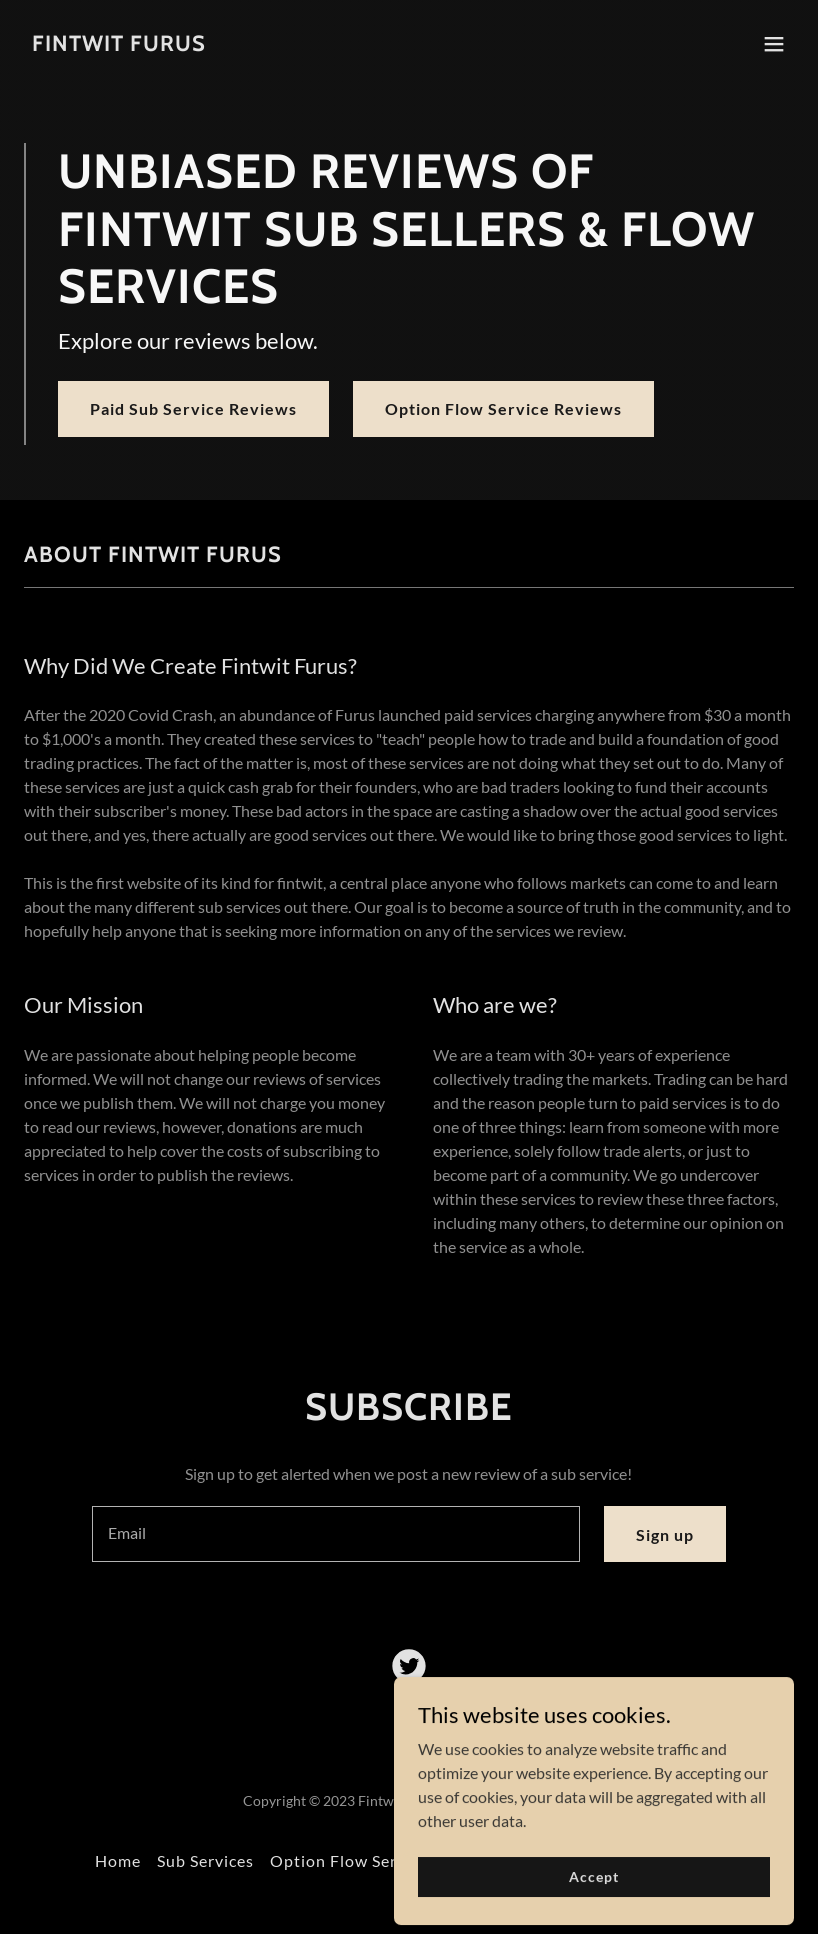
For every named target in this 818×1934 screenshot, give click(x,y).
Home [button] (118, 1860)
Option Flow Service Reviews (503, 408)
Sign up (665, 1534)
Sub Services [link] (205, 1860)
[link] (119, 44)
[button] (774, 44)
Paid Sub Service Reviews (193, 408)
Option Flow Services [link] (353, 1860)
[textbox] (336, 1534)
